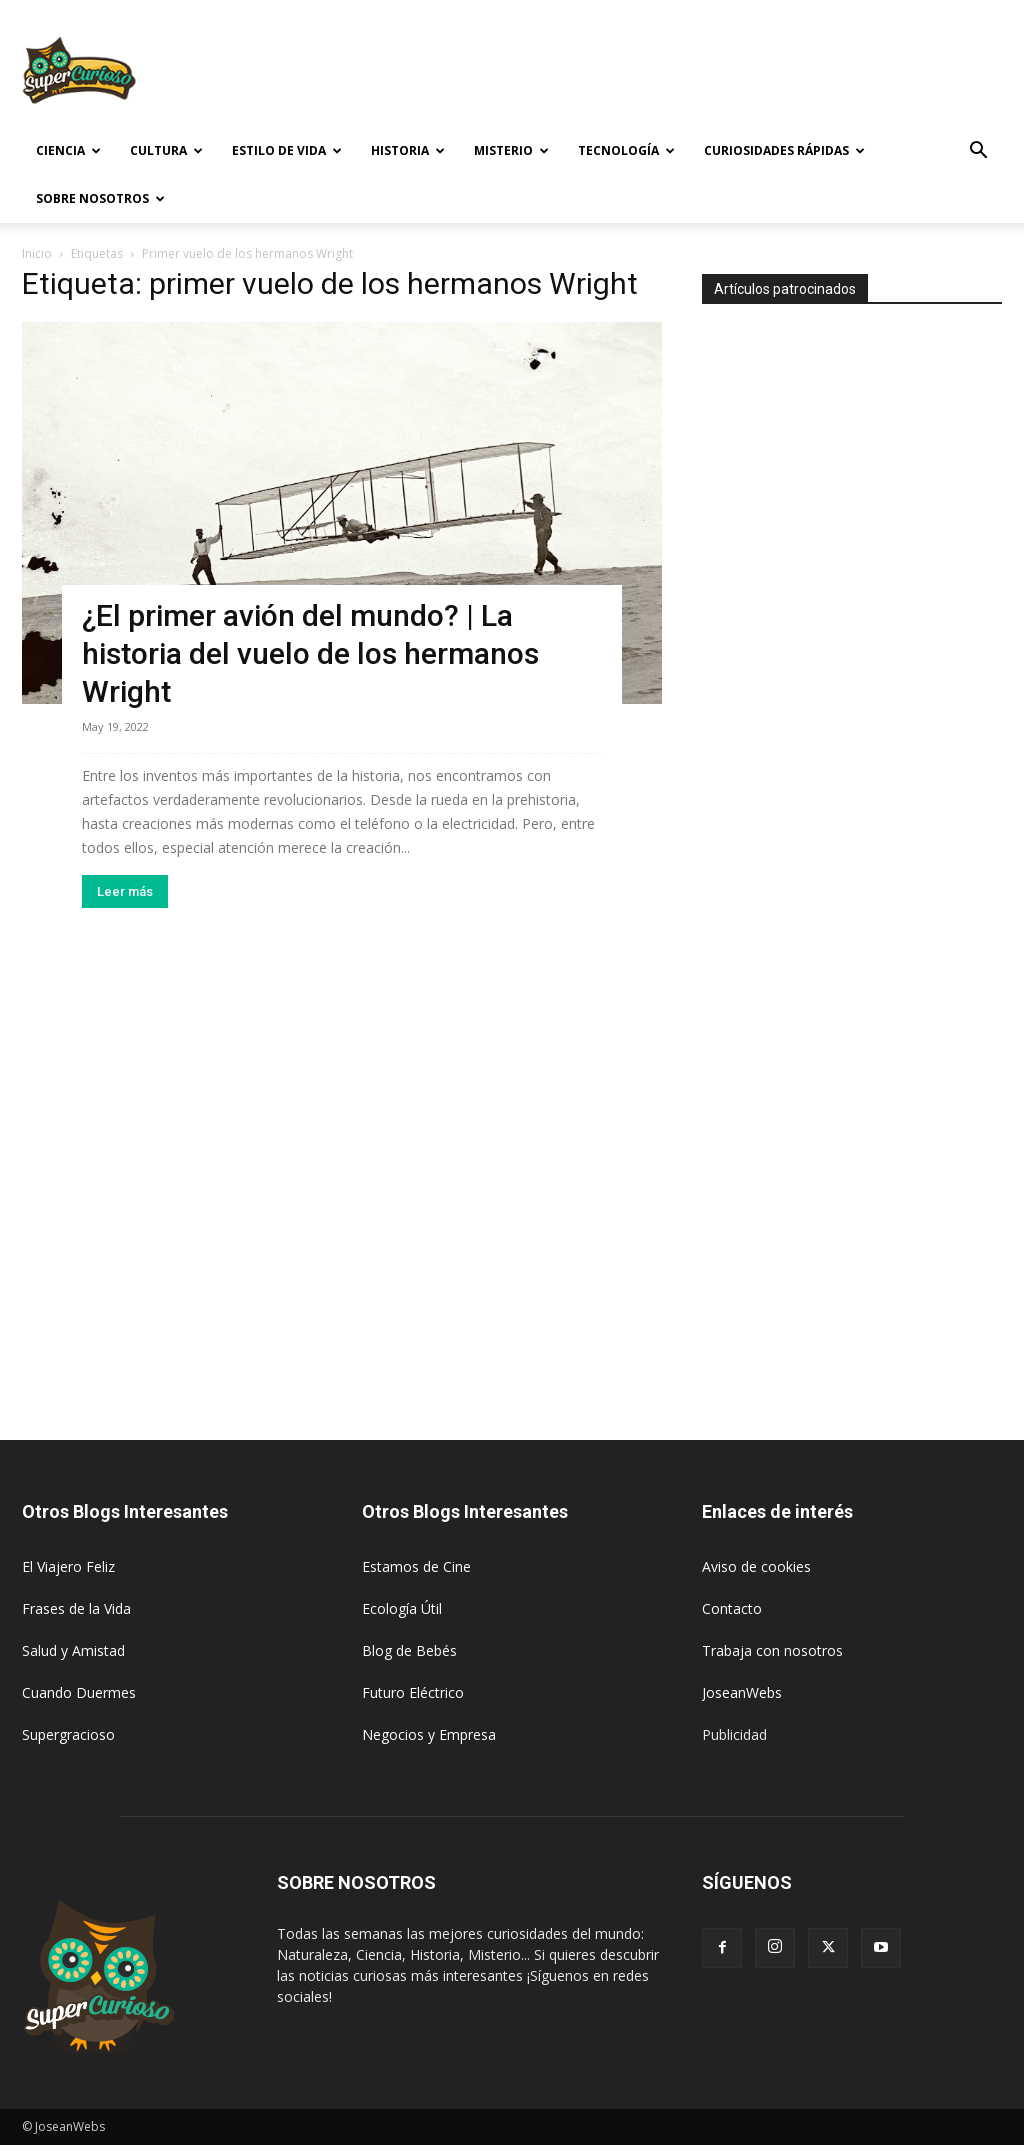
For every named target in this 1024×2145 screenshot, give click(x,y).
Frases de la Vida (76, 1608)
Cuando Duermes (79, 1692)
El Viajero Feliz (68, 1566)
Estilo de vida (287, 150)
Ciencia (68, 150)
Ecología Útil (402, 1608)
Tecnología (626, 150)
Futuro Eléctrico (413, 1692)
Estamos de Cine (416, 1566)
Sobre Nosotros (100, 198)
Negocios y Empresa (429, 1734)
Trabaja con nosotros (772, 1650)
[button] (978, 152)
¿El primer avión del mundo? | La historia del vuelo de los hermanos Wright (310, 653)
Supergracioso (68, 1734)
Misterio (511, 150)
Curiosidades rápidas (784, 150)
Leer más (125, 891)
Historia (408, 150)
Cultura (166, 150)
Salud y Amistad (73, 1650)
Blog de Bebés (409, 1650)
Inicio (37, 253)
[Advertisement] (638, 73)
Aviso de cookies (756, 1566)
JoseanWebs (742, 1692)
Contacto (732, 1608)
